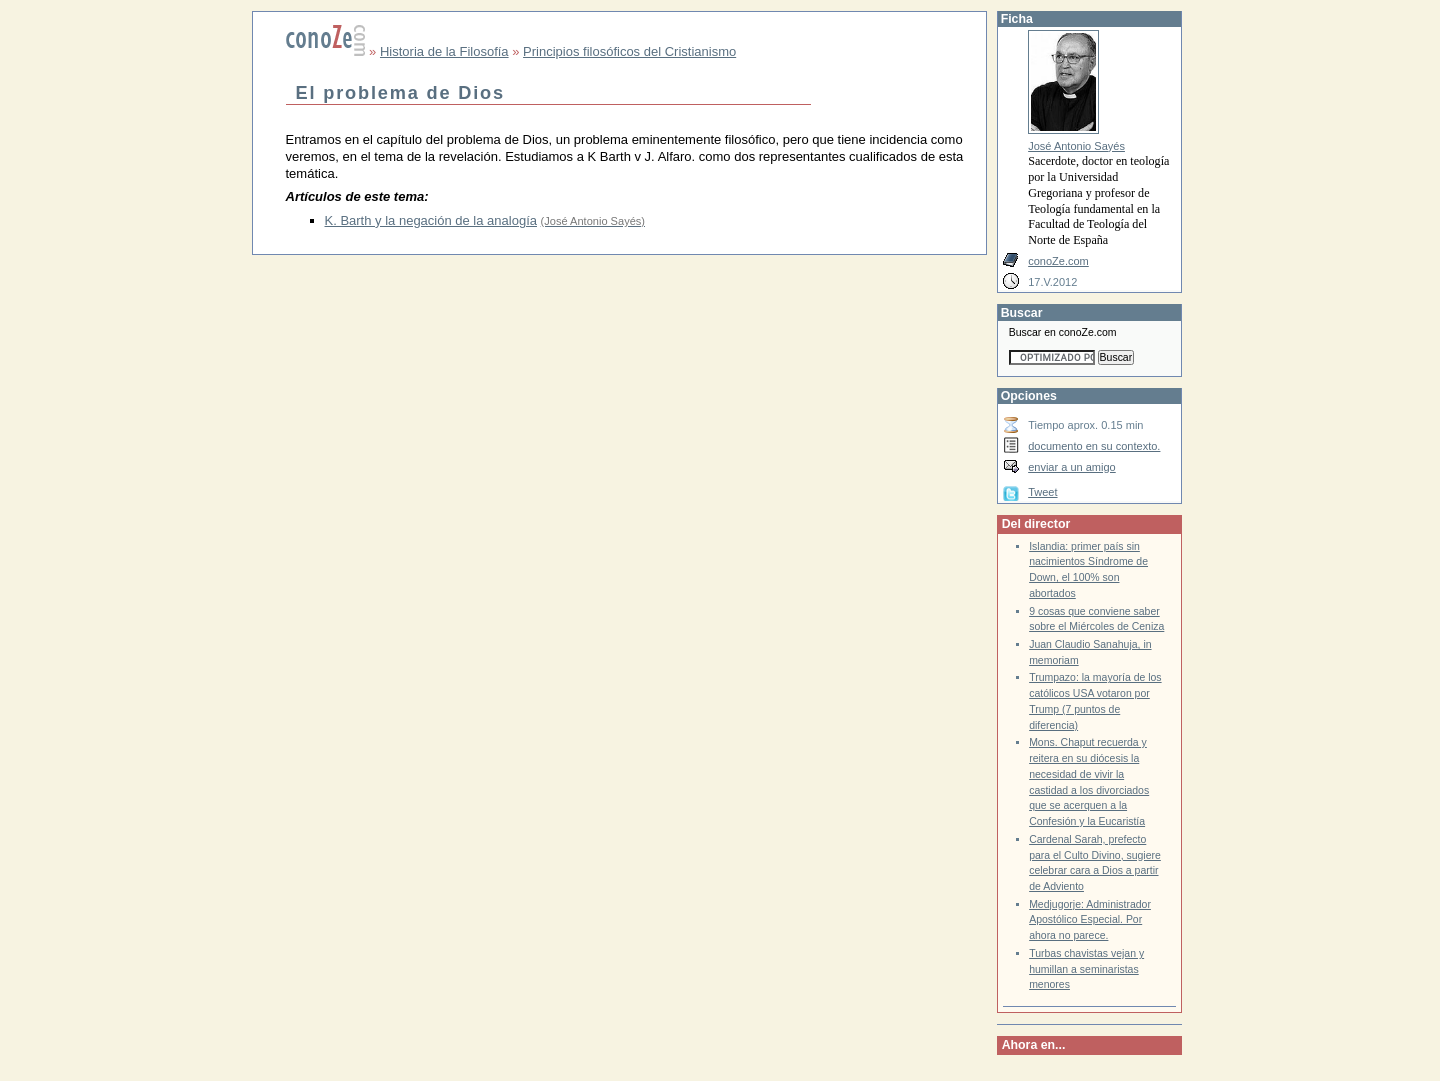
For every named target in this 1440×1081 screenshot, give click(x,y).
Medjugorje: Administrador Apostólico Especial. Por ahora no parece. (1090, 920)
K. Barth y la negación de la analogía (431, 220)
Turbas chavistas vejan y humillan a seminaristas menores (1086, 969)
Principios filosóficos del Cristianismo (629, 51)
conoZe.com (1058, 261)
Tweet (1042, 492)
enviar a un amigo (1072, 467)
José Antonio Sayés (1076, 146)
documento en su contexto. (1094, 446)
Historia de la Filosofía (444, 51)
